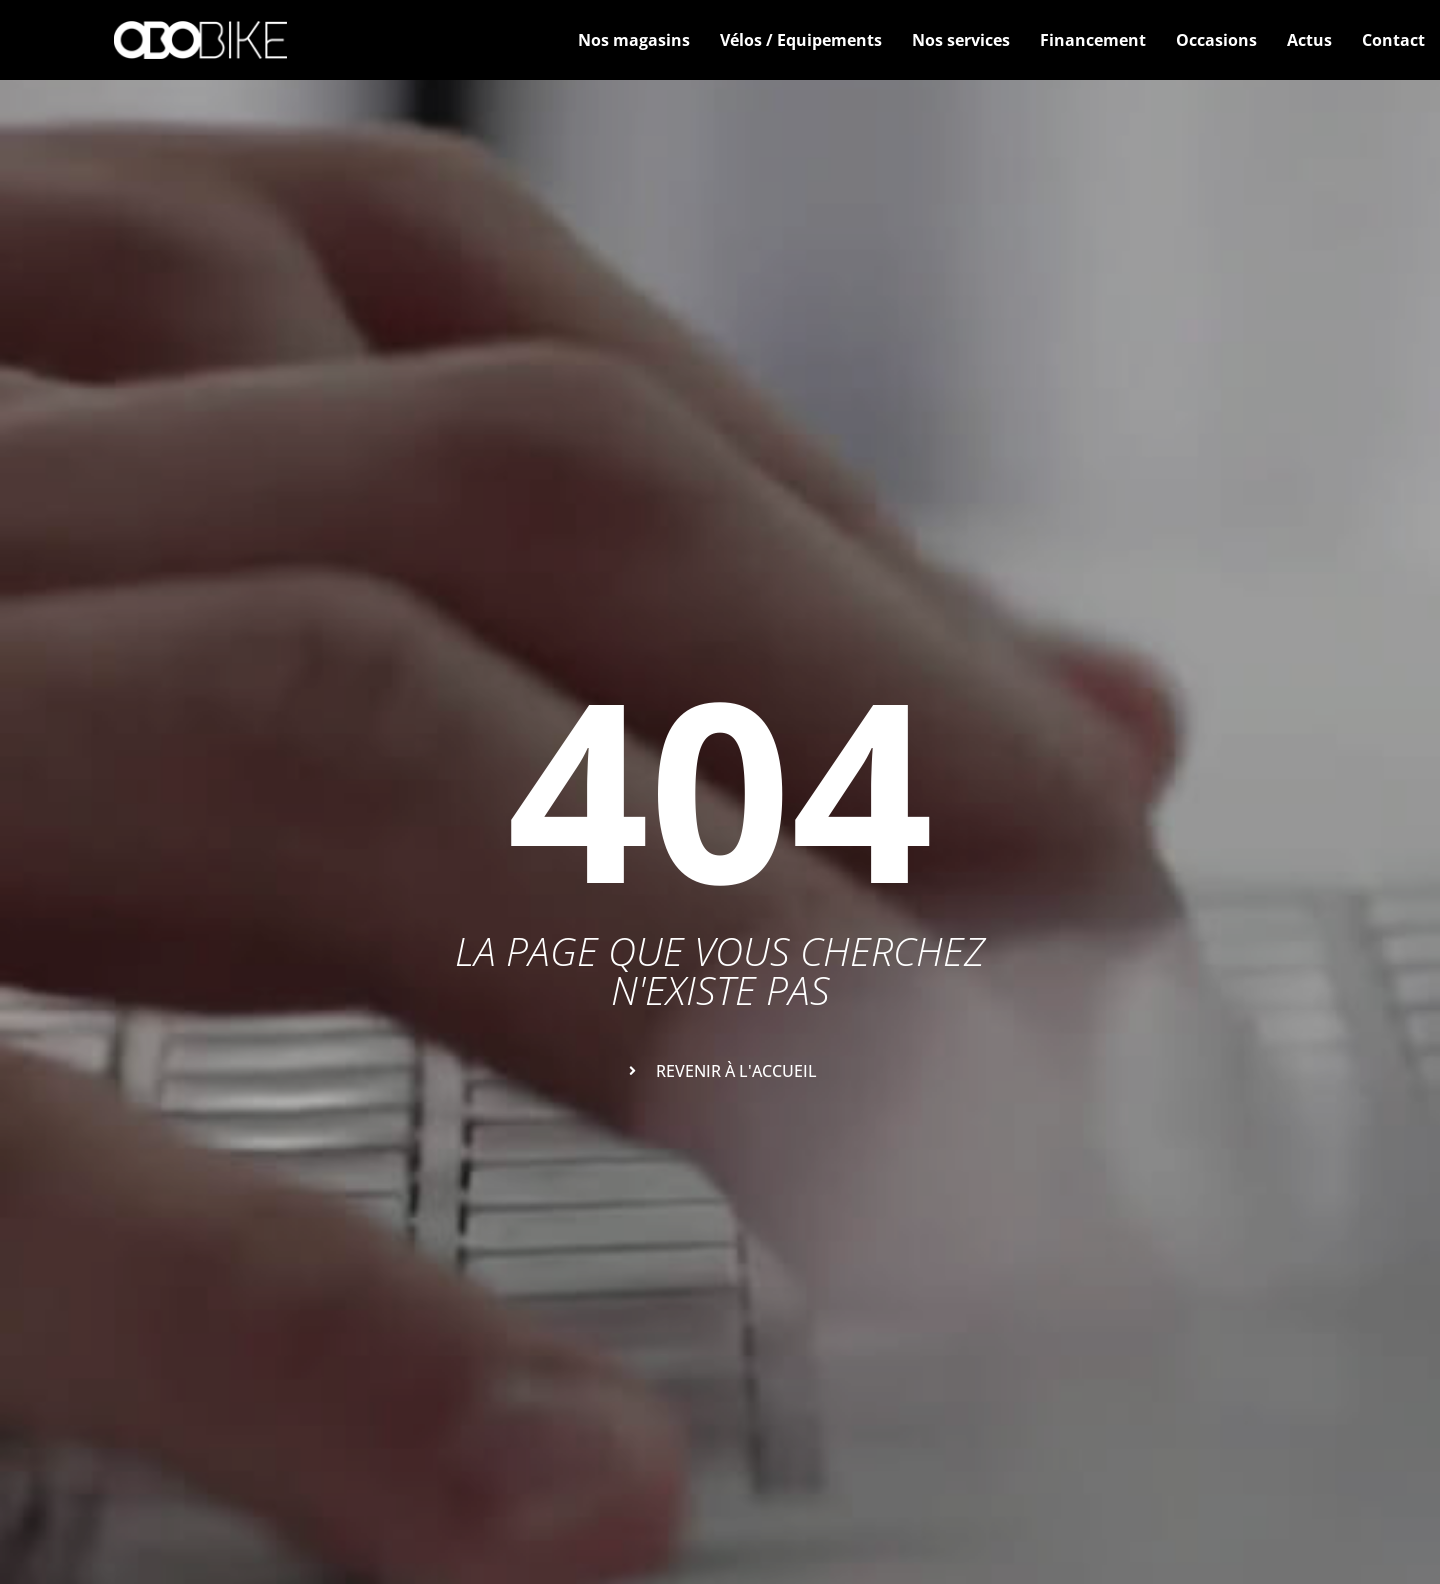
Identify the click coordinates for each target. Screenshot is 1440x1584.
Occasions (1216, 40)
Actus (1309, 40)
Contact (1393, 40)
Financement (1093, 40)
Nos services (961, 40)
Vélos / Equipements (801, 40)
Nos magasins (634, 40)
